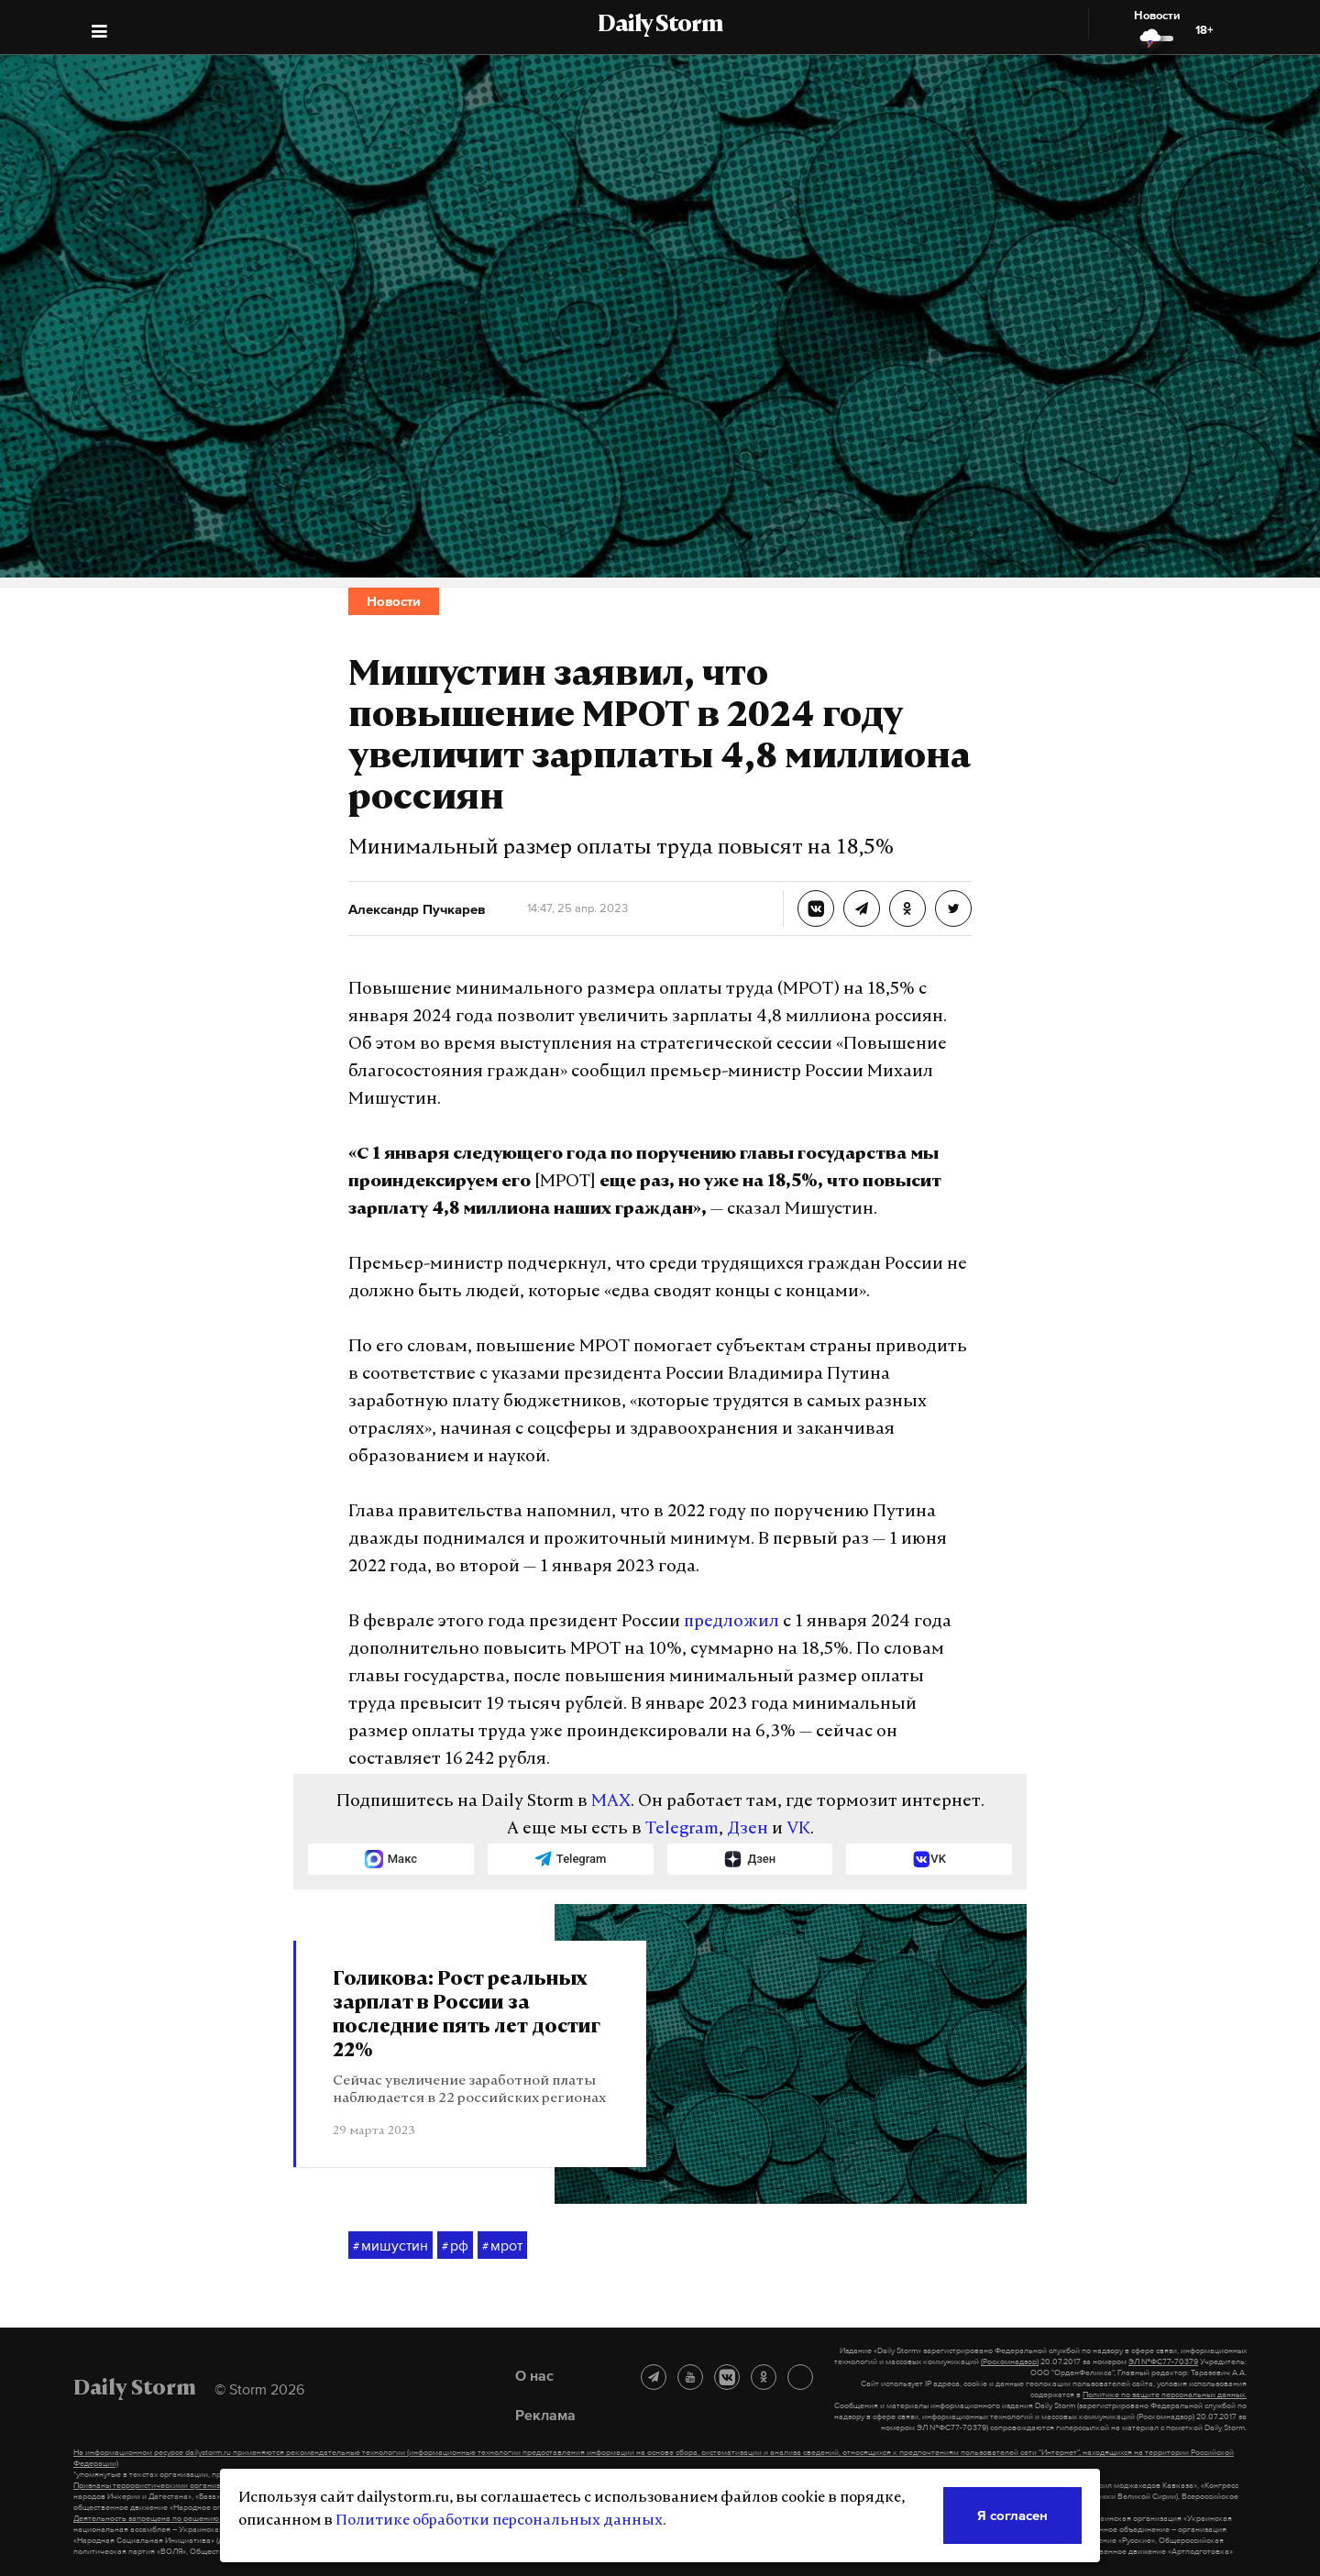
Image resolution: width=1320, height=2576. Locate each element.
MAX (611, 1802)
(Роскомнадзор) (1010, 2361)
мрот (502, 2246)
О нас (534, 2375)
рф (455, 2246)
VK (798, 1829)
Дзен (747, 1829)
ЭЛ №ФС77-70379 (1163, 2361)
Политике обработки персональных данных (499, 2521)
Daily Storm (660, 26)
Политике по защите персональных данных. (1165, 2394)
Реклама (545, 2414)
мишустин (390, 2246)
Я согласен (1012, 2515)
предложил (731, 1622)
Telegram (682, 1829)
